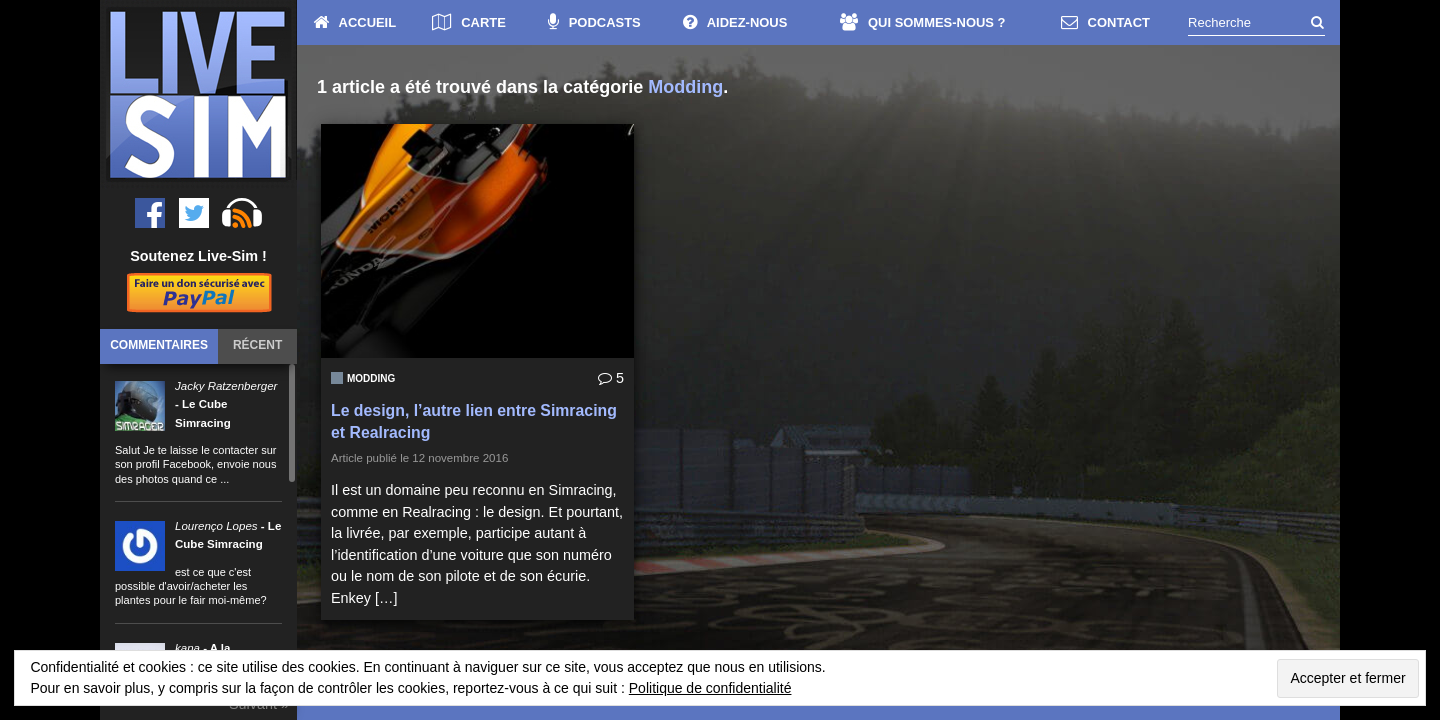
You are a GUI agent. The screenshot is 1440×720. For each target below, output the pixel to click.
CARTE (469, 22)
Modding (371, 378)
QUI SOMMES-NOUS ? (922, 22)
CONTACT (1105, 22)
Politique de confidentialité (710, 688)
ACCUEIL (355, 22)
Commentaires (159, 345)
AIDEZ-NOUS (735, 22)
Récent (257, 345)
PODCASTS (594, 22)
